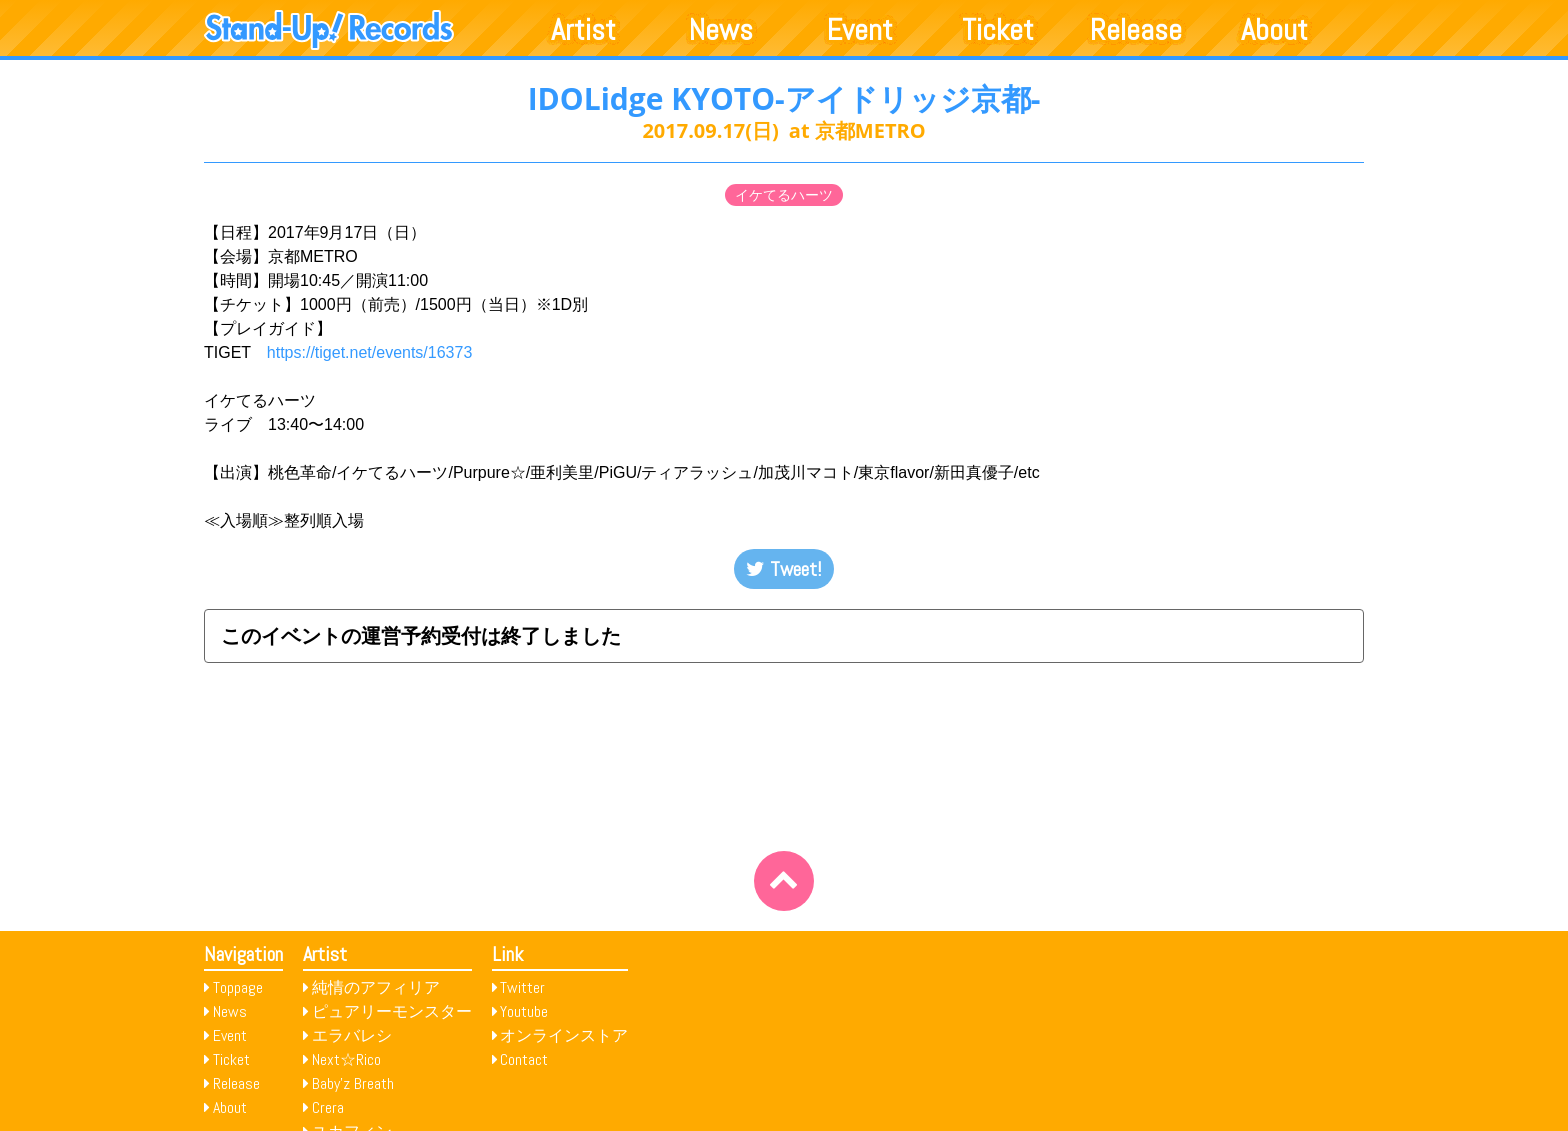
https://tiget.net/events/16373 (377, 352)
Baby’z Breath (353, 1083)
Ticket (998, 30)
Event (860, 30)
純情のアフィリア (376, 987)
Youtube (524, 1011)
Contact (524, 1059)
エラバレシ (352, 1035)
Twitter (522, 987)
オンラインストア (564, 1035)
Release (1136, 30)
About (1274, 30)
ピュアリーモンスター (392, 1011)
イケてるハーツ (784, 195)
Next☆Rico (346, 1059)
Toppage (238, 987)
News (721, 30)
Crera (328, 1107)
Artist (583, 30)
